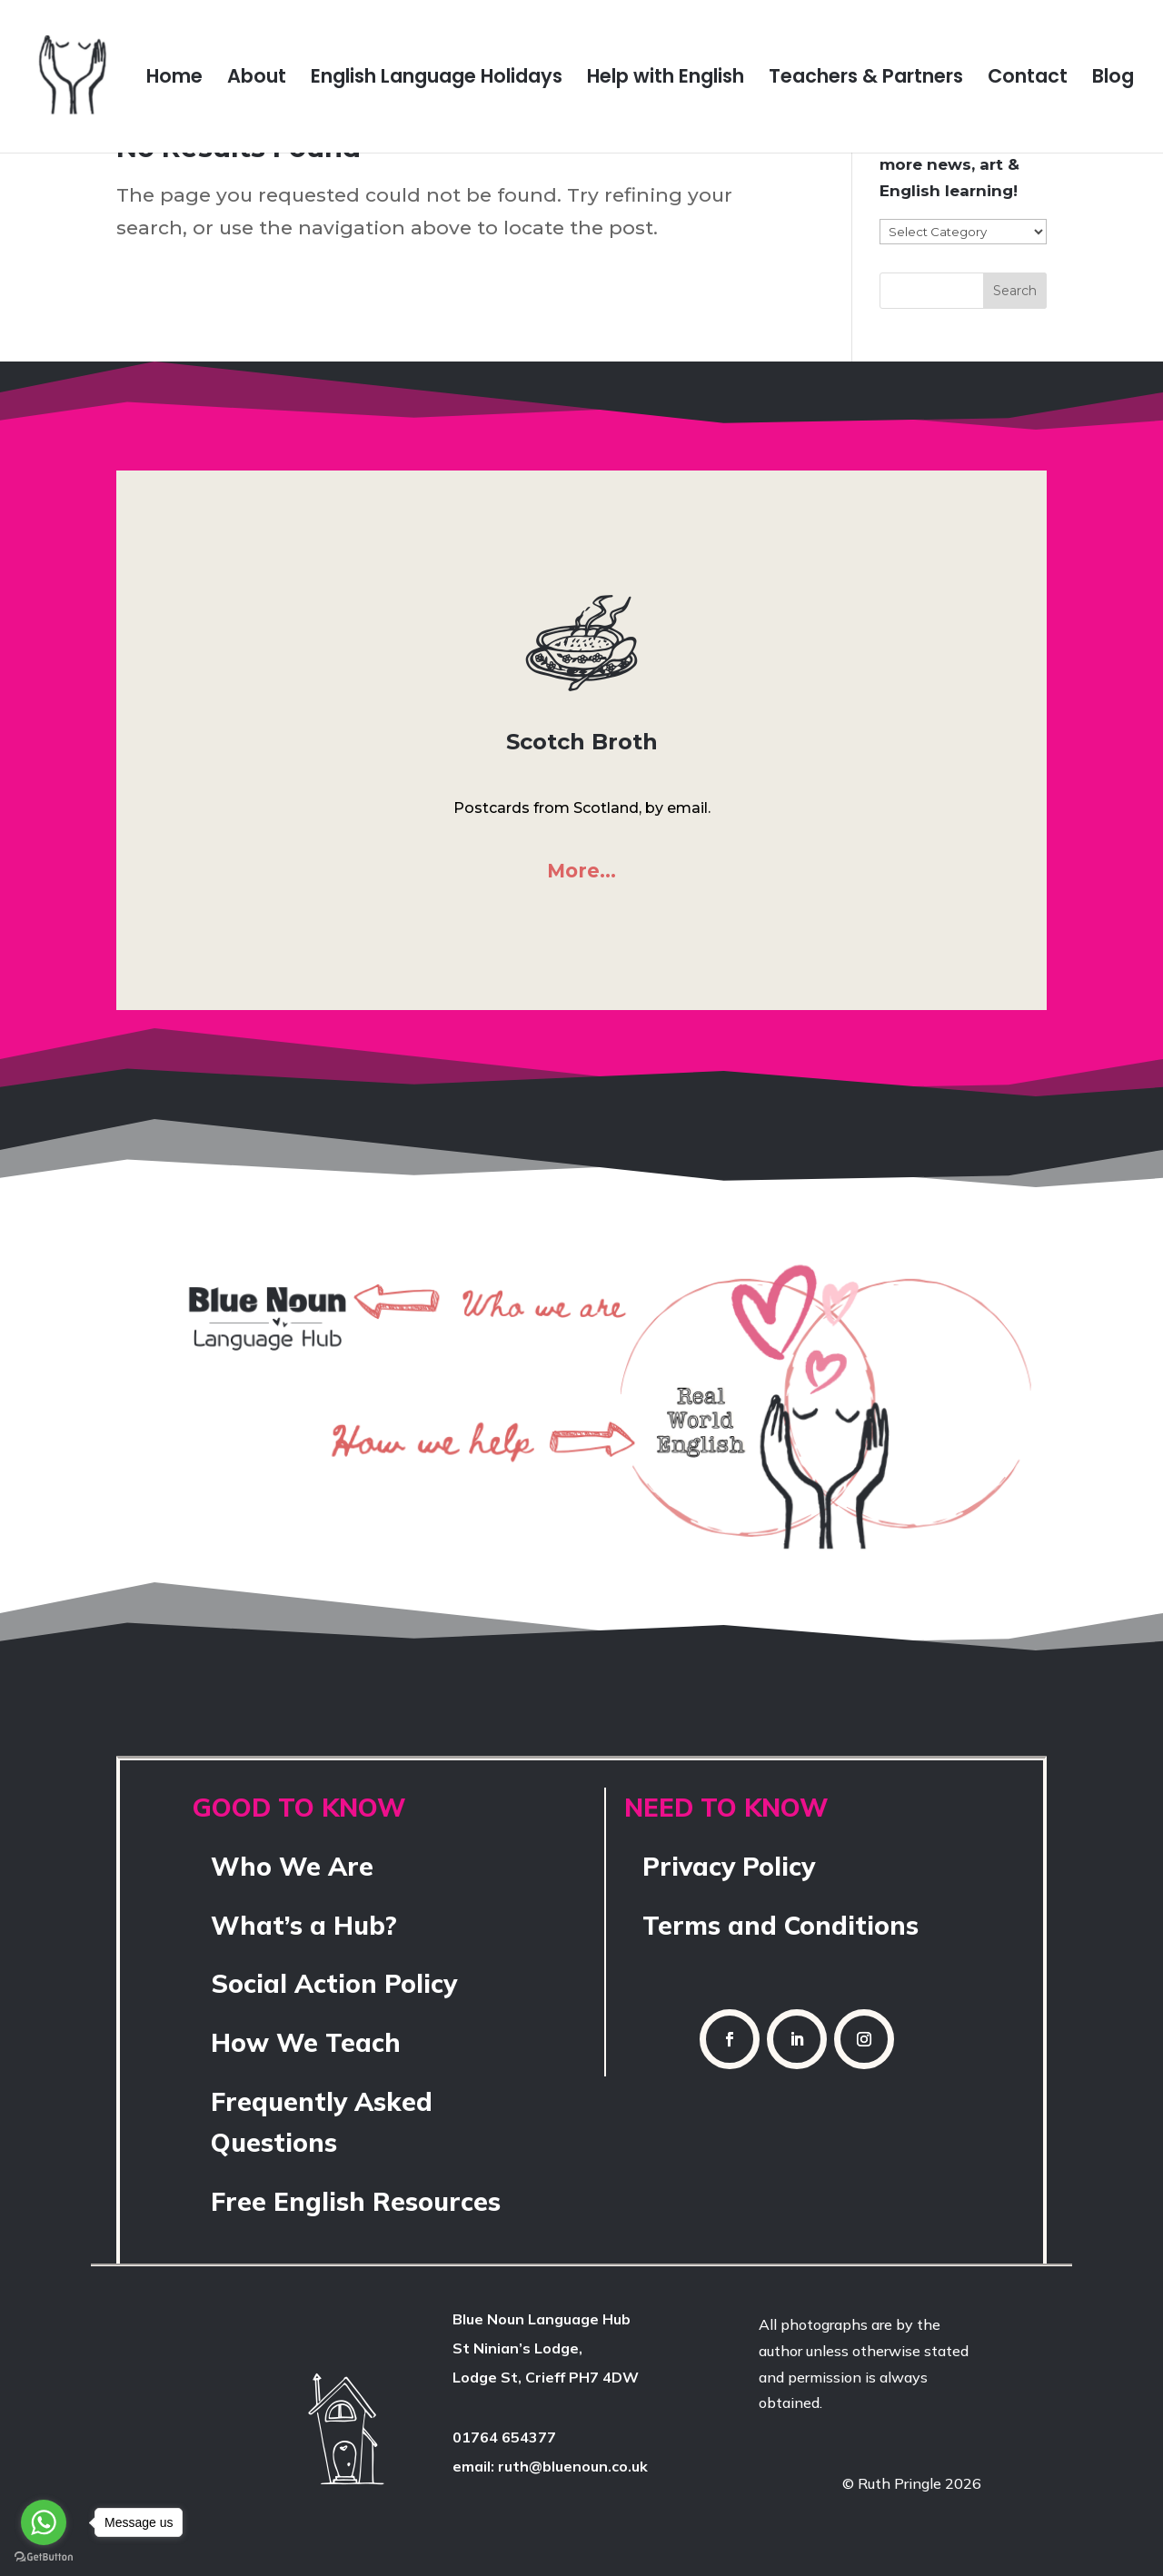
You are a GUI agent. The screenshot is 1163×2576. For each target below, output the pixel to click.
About (256, 79)
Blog (1113, 79)
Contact (1028, 79)
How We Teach (306, 2042)
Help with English (665, 79)
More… (581, 870)
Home (174, 79)
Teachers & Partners (866, 79)
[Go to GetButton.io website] (44, 2557)
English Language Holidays (436, 79)
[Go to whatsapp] (43, 2522)
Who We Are (292, 1866)
